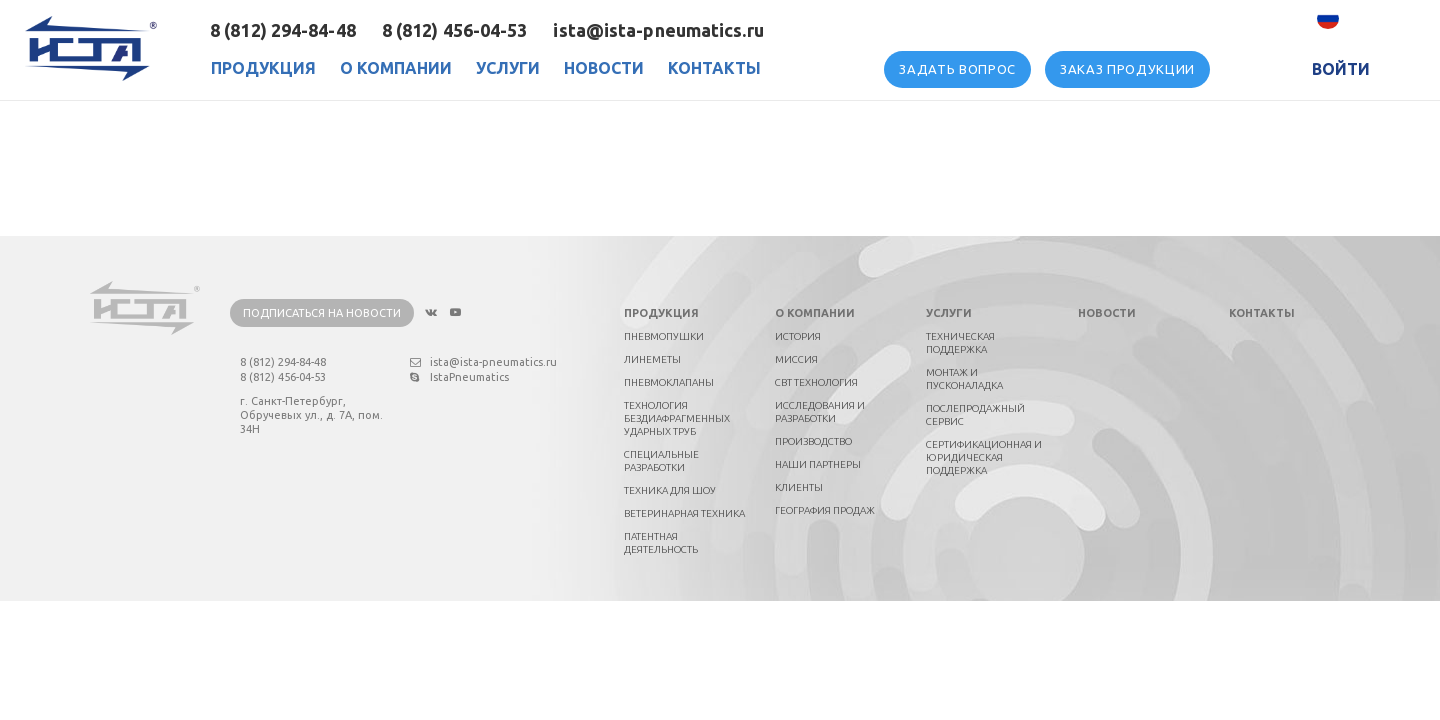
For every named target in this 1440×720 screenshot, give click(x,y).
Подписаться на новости (322, 313)
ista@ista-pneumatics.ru (658, 30)
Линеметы (652, 359)
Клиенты (799, 487)
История (798, 336)
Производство (813, 441)
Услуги (508, 68)
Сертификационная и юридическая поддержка (984, 457)
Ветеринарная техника (684, 513)
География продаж (825, 510)
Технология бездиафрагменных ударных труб (677, 418)
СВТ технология (816, 382)
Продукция (263, 68)
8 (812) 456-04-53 (455, 30)
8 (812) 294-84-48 (283, 30)
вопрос (957, 69)
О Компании (396, 68)
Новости (604, 68)
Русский (1373, 18)
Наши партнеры (818, 464)
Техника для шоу (670, 490)
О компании (815, 313)
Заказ (1127, 69)
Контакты (714, 68)
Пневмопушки (664, 336)
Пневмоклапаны (669, 382)
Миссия (796, 359)
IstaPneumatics (459, 377)
